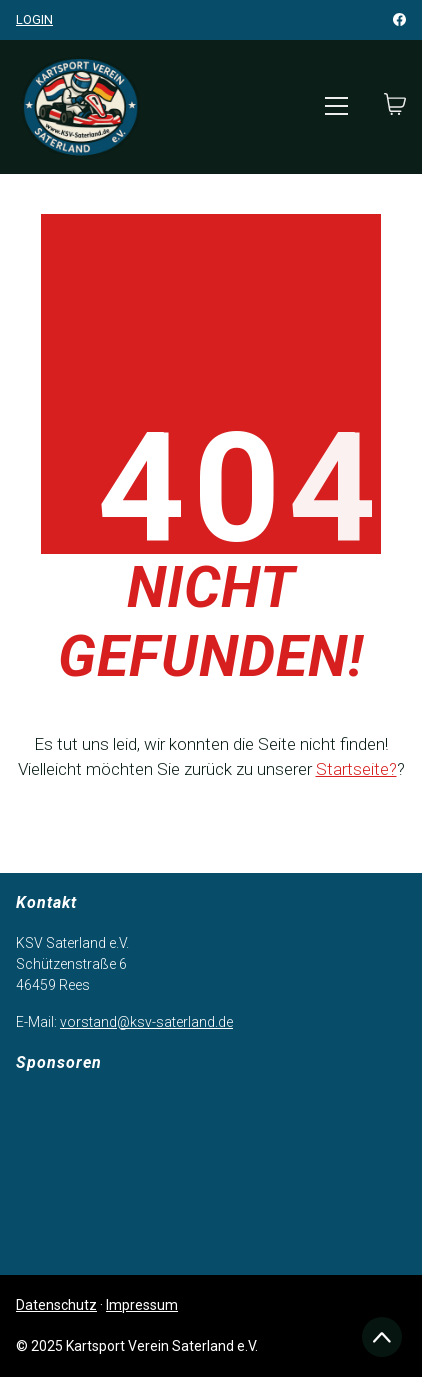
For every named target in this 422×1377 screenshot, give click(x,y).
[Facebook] (399, 19)
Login (34, 19)
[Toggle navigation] (336, 106)
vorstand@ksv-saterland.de (146, 1022)
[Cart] (395, 106)
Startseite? (356, 769)
